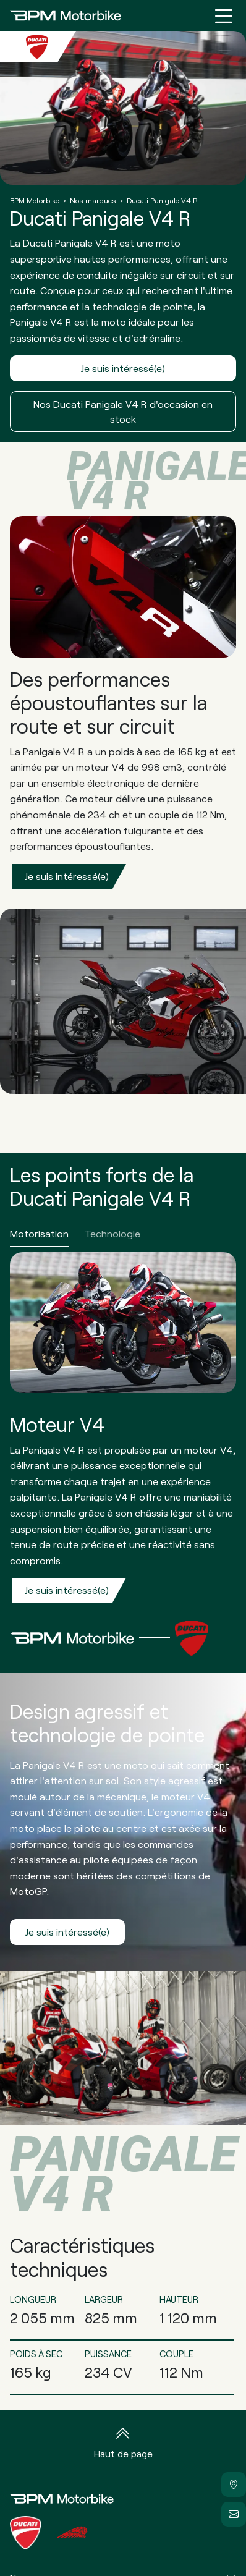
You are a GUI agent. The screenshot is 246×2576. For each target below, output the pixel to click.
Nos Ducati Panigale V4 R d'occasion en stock (123, 411)
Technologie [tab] (112, 1233)
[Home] (65, 15)
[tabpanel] (123, 1432)
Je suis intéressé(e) (123, 368)
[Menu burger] (223, 15)
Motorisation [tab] (39, 1233)
